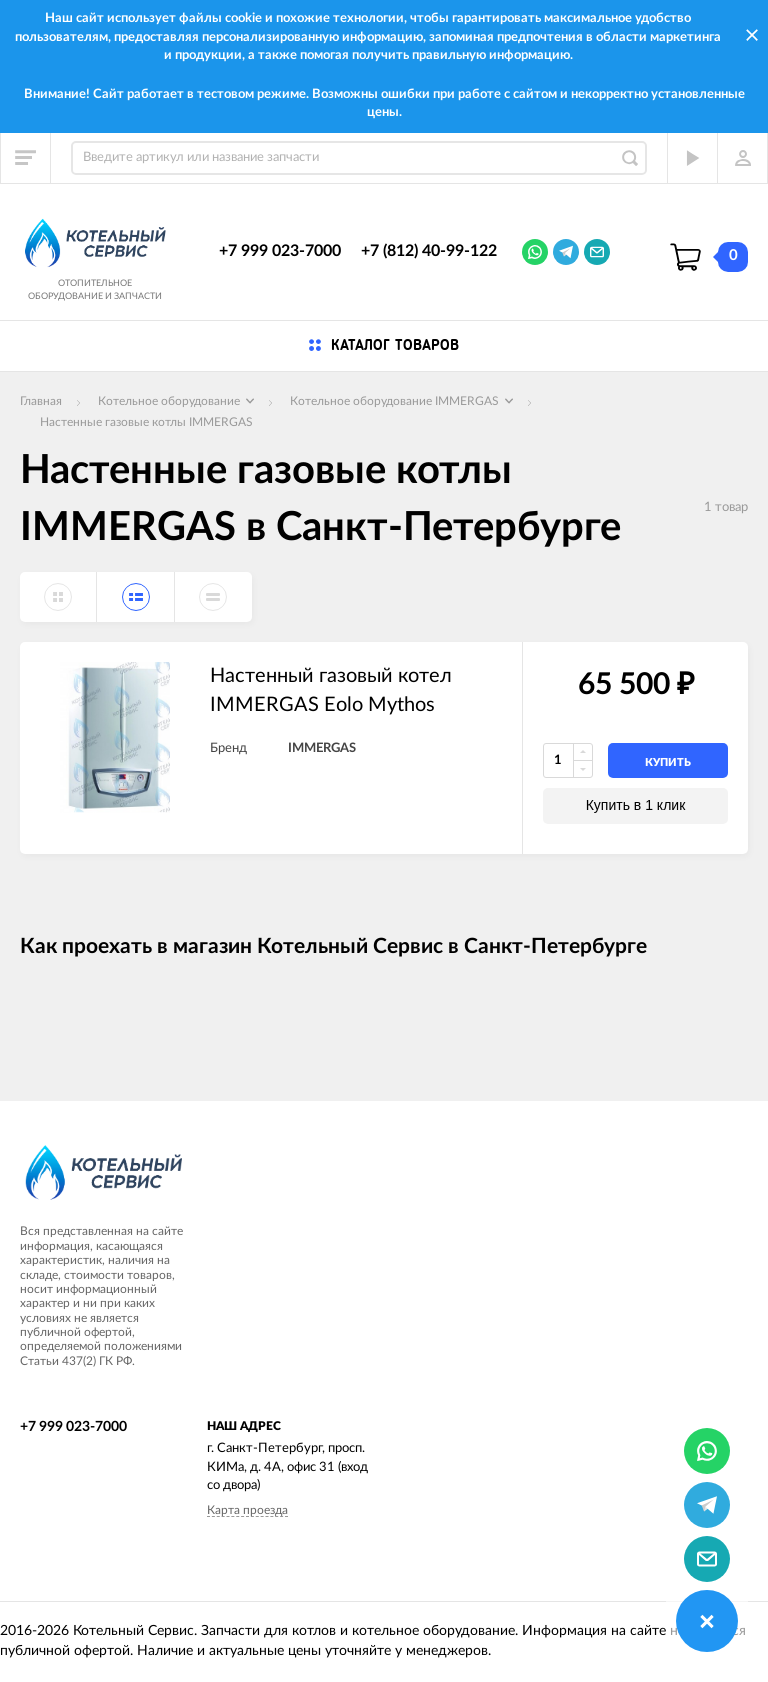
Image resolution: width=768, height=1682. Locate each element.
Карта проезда (247, 1510)
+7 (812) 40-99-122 (429, 251)
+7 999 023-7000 (280, 251)
